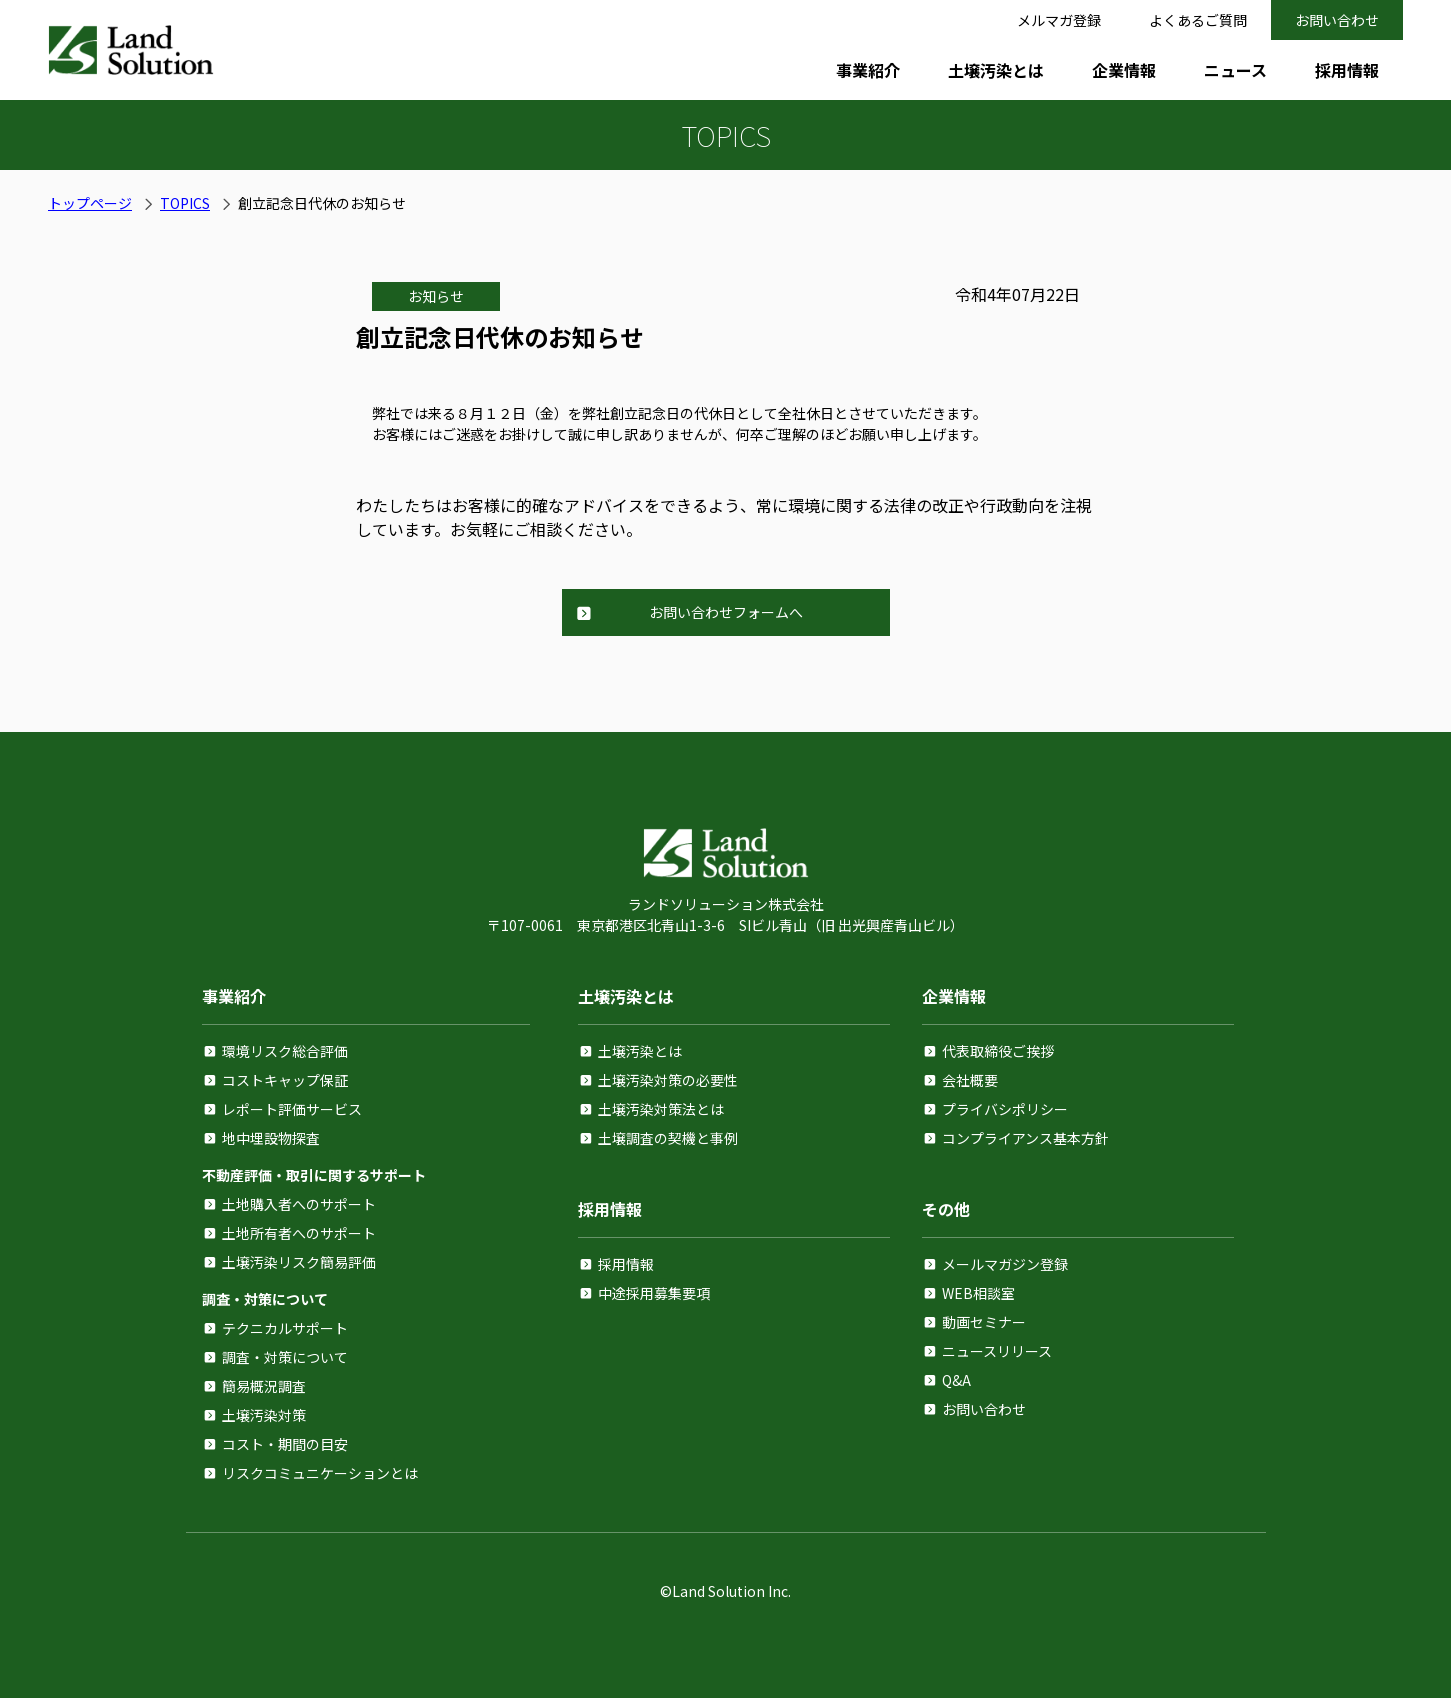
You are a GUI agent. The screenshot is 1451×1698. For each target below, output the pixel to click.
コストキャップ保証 (285, 1080)
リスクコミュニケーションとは (320, 1473)
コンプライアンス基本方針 (1025, 1138)
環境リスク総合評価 (285, 1051)
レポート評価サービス (292, 1109)
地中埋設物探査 (271, 1138)
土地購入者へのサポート (299, 1204)
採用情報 (1347, 70)
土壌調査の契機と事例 (668, 1138)
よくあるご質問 (1198, 20)
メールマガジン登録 (1005, 1264)
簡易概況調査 (264, 1386)
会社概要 (970, 1080)
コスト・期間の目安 (285, 1444)
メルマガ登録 (1059, 20)
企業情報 (1124, 70)
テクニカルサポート (285, 1328)
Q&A (956, 1380)
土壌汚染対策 (264, 1415)
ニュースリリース (997, 1351)
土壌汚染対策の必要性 (668, 1080)
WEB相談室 (978, 1293)
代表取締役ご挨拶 (998, 1051)
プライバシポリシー (1005, 1109)
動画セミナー (984, 1322)
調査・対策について (285, 1357)
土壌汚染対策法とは (661, 1109)
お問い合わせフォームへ (726, 612)
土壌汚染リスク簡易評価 (299, 1262)
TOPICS (185, 203)
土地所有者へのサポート (299, 1233)
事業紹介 (868, 70)
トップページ (90, 203)
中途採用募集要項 (654, 1293)
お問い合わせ (1337, 20)
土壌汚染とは (996, 70)
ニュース (1235, 70)
